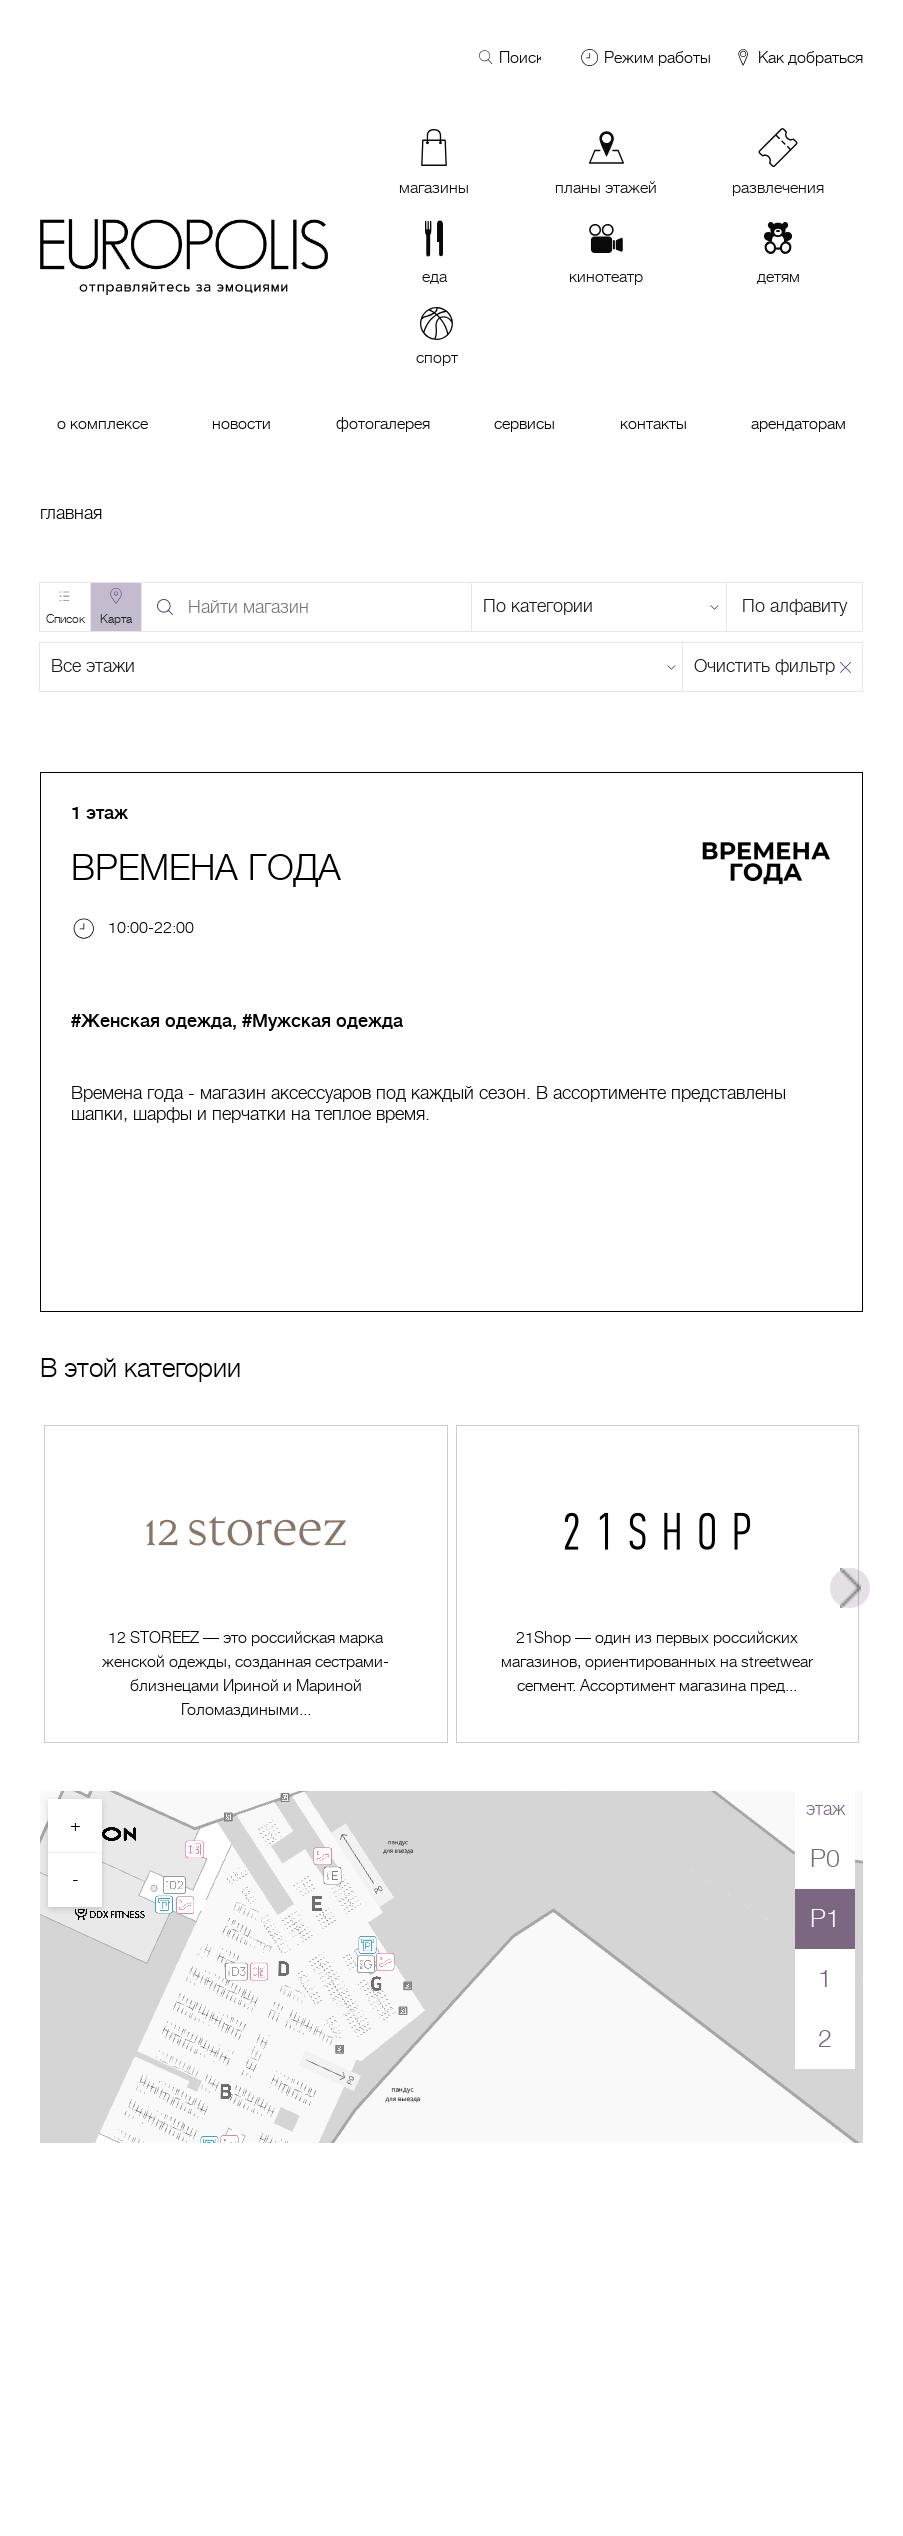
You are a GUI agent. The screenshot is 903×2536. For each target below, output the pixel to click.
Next (850, 1588)
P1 (825, 1918)
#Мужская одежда (322, 1021)
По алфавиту (794, 606)
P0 (825, 1858)
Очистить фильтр (764, 666)
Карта (116, 619)
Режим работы (657, 58)
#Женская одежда (151, 1021)
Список (65, 619)
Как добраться (798, 58)
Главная (71, 513)
